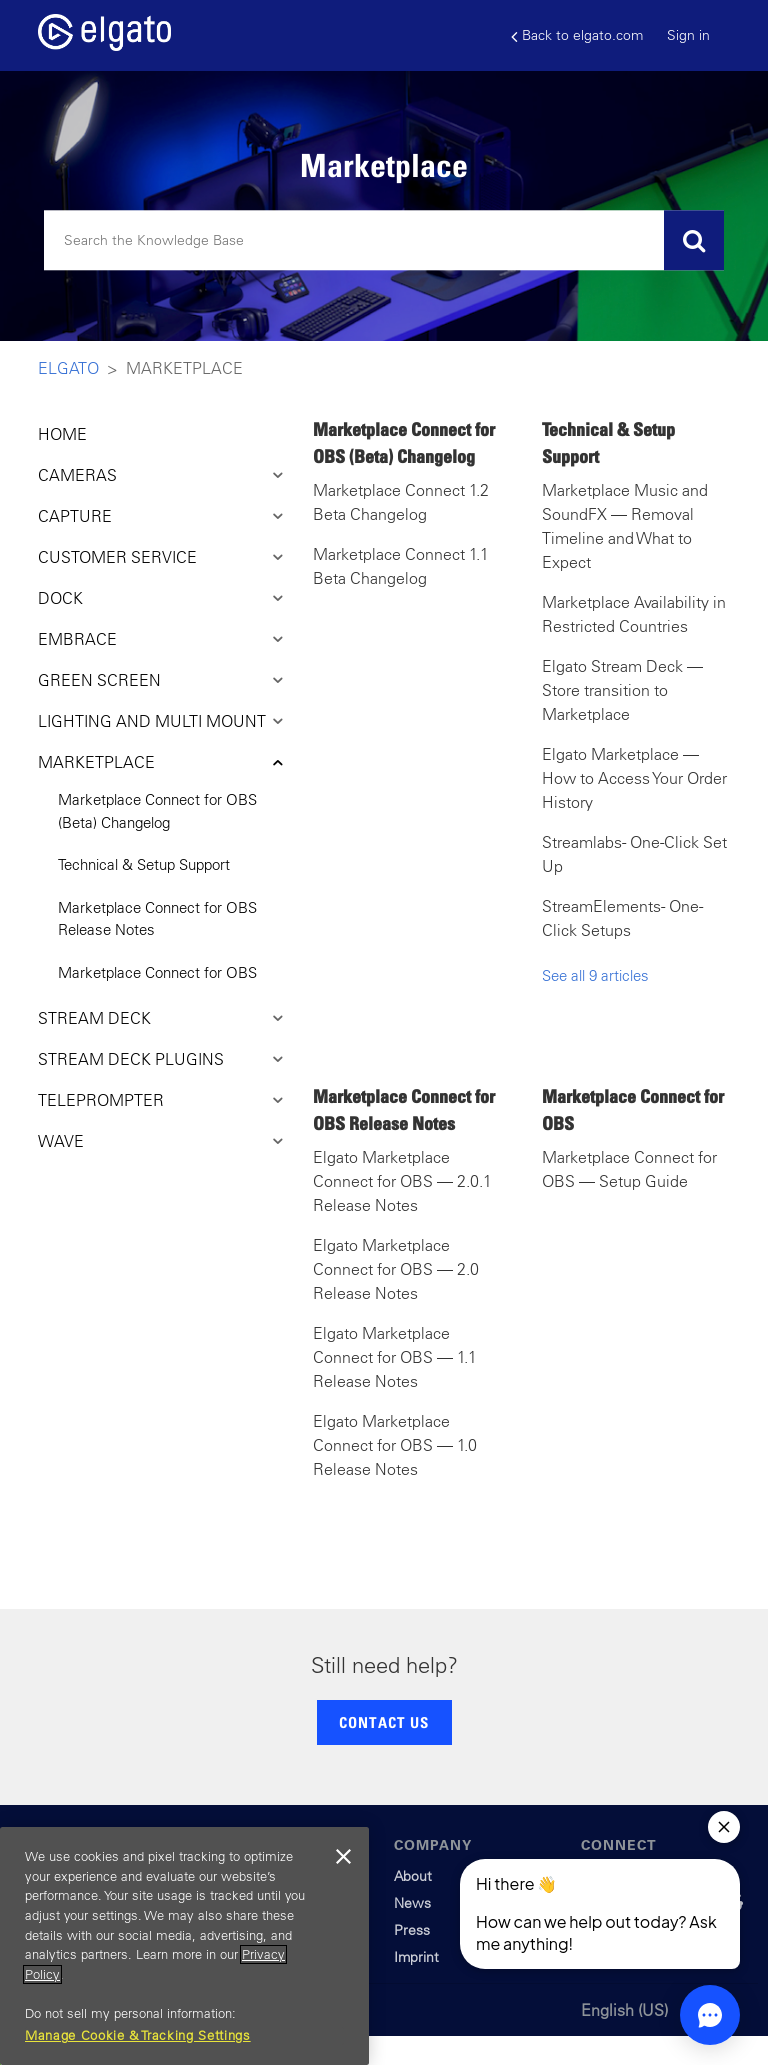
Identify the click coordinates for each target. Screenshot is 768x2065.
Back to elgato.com (577, 35)
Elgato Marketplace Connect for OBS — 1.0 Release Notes (395, 1445)
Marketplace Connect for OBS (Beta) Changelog (157, 811)
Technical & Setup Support (144, 864)
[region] (184, 1946)
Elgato (68, 368)
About (413, 1876)
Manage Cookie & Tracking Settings (138, 2035)
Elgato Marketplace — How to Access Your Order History (634, 778)
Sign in (688, 35)
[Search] (384, 241)
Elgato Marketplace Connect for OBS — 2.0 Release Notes (396, 1269)
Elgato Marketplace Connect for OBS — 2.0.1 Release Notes (402, 1181)
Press (412, 1930)
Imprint (416, 1957)
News (412, 1903)
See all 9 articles (595, 975)
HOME (62, 434)
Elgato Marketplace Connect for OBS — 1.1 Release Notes (395, 1357)
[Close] (344, 1857)
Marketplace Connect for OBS (157, 972)
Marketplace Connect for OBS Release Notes (157, 919)
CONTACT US (384, 1722)
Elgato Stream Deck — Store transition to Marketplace (622, 690)
